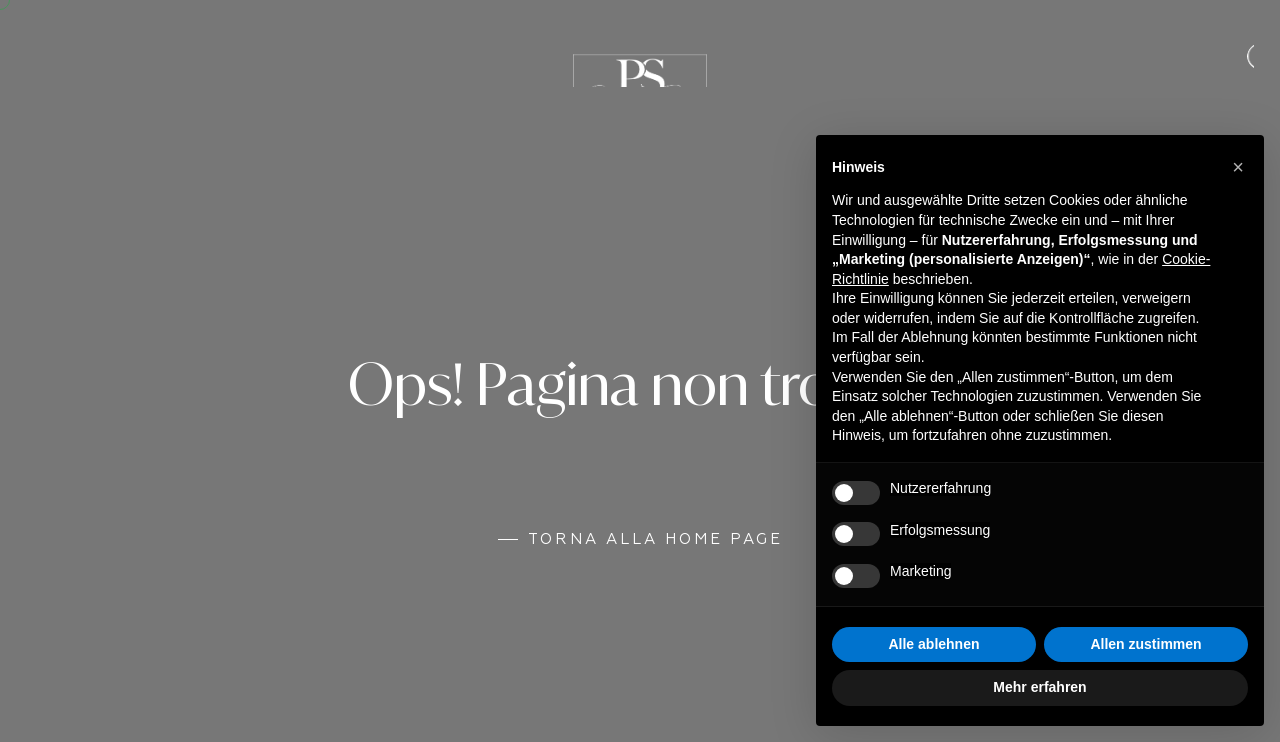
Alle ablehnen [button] (933, 644)
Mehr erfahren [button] (1039, 687)
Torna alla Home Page (655, 539)
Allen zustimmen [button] (1145, 644)
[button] (1238, 167)
